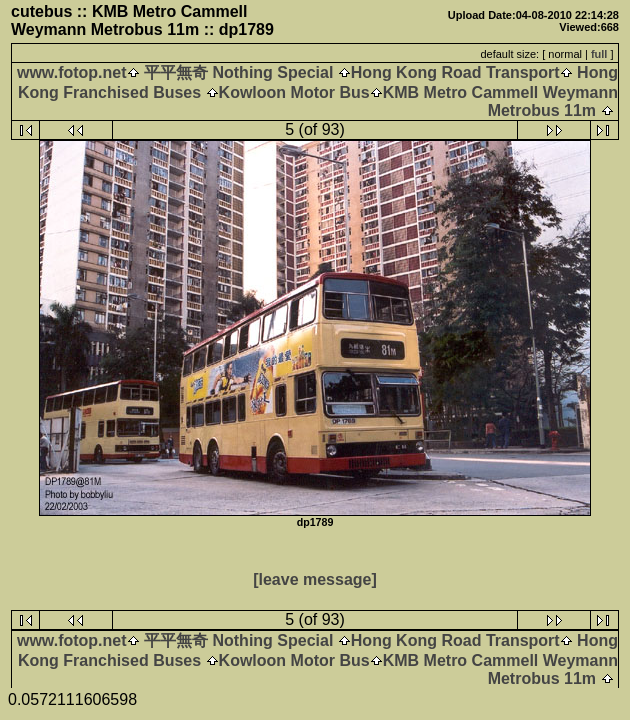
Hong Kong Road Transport (455, 72)
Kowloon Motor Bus (294, 92)
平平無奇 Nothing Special (239, 72)
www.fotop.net (72, 72)
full (599, 54)
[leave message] (315, 579)
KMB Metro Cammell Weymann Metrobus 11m (500, 101)
